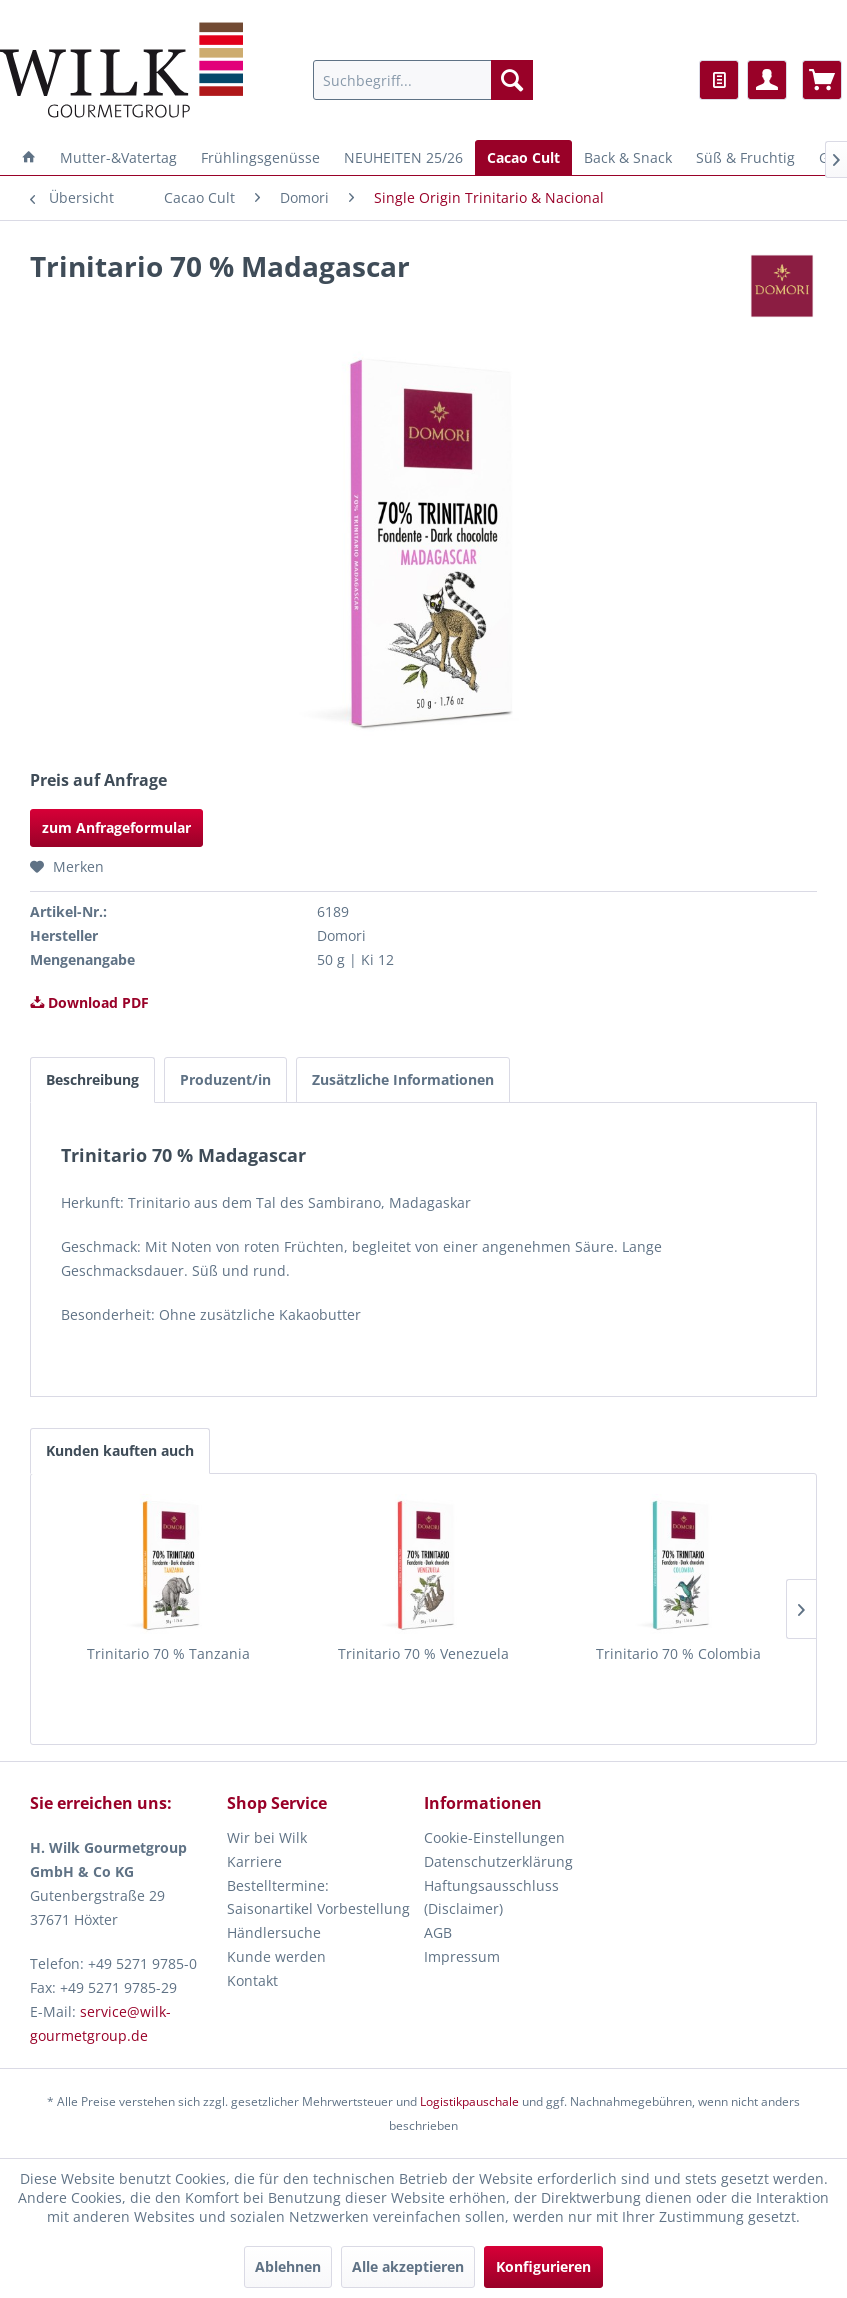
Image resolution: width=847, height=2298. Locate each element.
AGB (438, 1932)
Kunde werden (276, 1956)
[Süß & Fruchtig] (745, 157)
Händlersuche (274, 1932)
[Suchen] (512, 80)
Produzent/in (225, 1079)
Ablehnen (288, 2266)
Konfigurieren (543, 2266)
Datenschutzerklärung (498, 1861)
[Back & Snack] (628, 157)
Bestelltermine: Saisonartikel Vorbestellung (318, 1897)
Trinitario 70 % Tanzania (168, 1653)
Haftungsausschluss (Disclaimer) (491, 1897)
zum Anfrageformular (116, 827)
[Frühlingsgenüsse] (260, 157)
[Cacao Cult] (523, 157)
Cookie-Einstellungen (494, 1837)
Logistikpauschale (469, 2101)
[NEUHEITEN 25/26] (403, 157)
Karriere (254, 1861)
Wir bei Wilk (267, 1837)
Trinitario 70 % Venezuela (423, 1653)
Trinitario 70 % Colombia (678, 1653)
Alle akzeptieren (408, 2266)
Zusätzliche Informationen (403, 1079)
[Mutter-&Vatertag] (118, 157)
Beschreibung (92, 1079)
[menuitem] (423, 80)
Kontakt (252, 1980)
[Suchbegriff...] (423, 80)
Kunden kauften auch (120, 1450)
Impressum (462, 1956)
